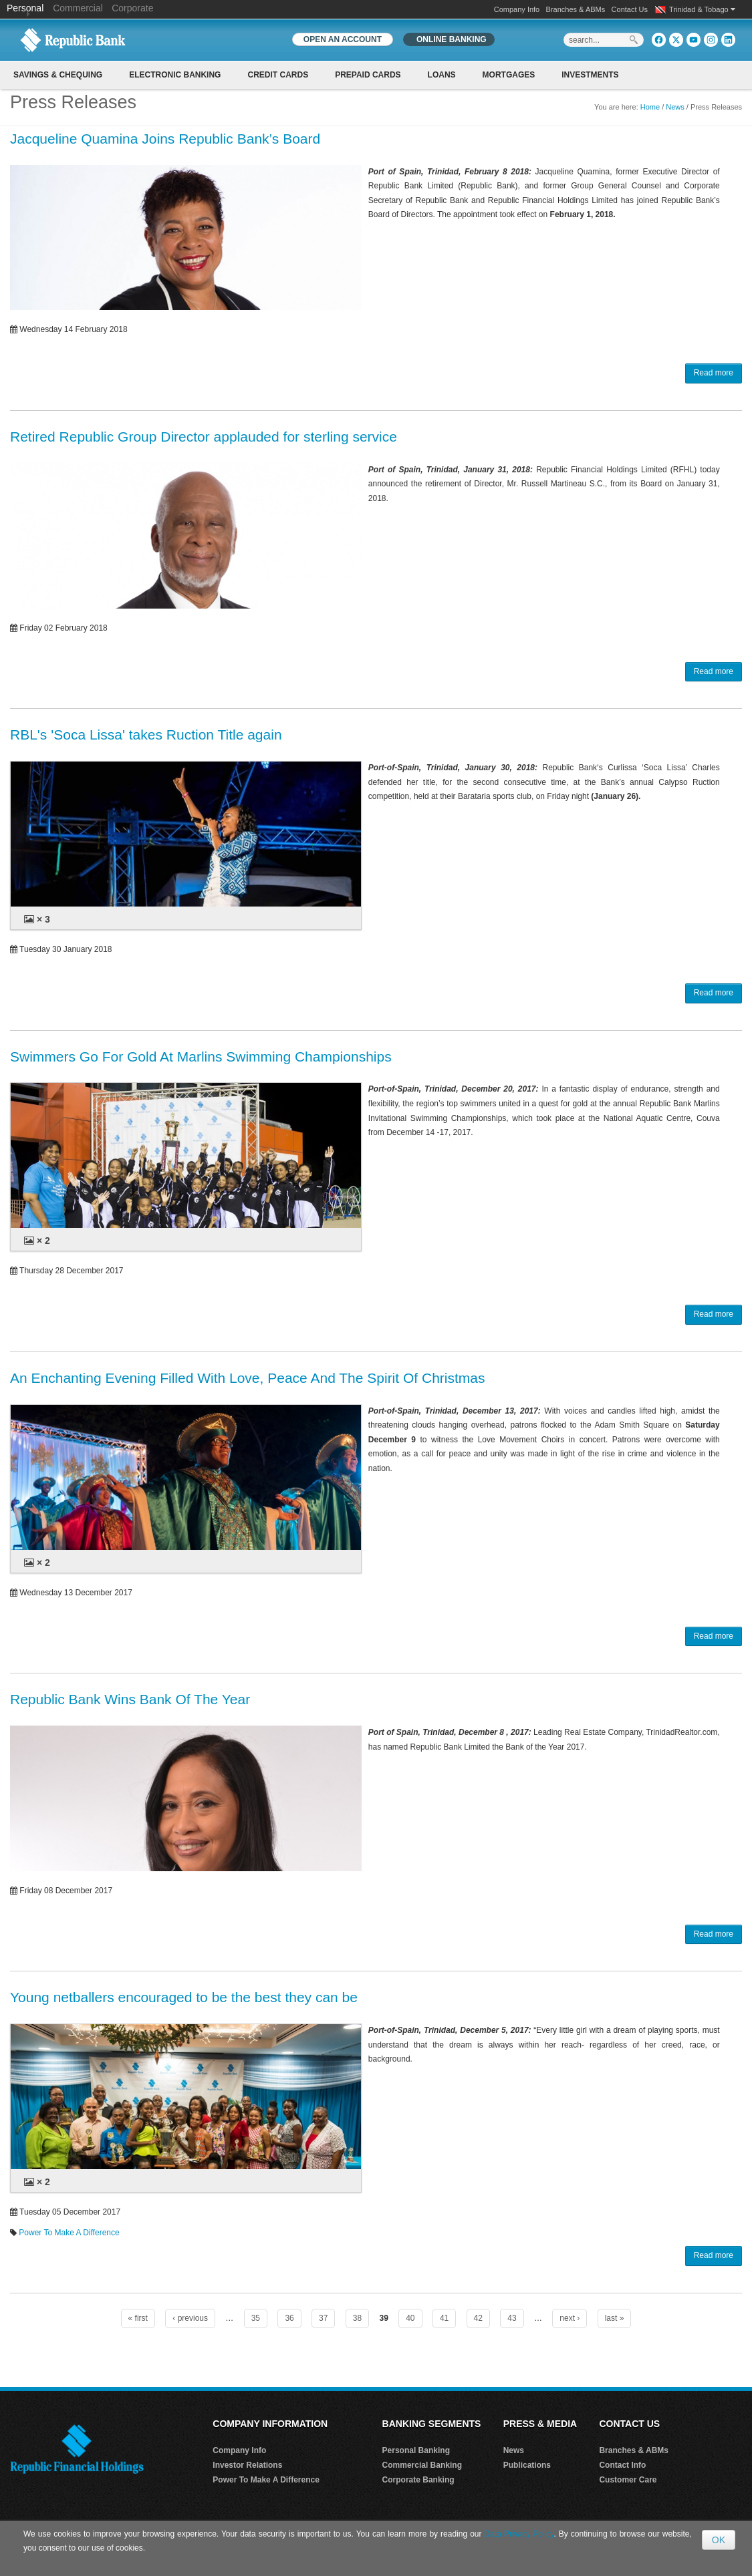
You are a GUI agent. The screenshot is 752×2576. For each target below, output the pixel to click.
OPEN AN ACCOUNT (342, 39)
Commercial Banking (422, 2465)
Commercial (78, 8)
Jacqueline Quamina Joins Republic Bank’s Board (165, 138)
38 (357, 2318)
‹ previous (190, 2318)
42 (478, 2318)
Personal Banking (416, 2450)
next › (569, 2318)
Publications (527, 2465)
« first (138, 2318)
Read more (713, 372)
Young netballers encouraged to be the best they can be (184, 1997)
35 (255, 2318)
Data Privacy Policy (519, 2534)
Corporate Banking (418, 2479)
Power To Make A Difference (69, 2232)
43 (511, 2318)
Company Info (516, 9)
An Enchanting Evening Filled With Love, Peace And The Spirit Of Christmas (247, 1378)
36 (289, 2318)
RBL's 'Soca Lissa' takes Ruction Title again (146, 734)
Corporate (132, 8)
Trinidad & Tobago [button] (702, 9)
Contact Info (622, 2465)
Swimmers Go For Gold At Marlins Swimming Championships (201, 1056)
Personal (26, 8)
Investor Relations (247, 2465)
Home (650, 107)
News (675, 107)
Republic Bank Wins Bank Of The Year (130, 1699)
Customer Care (627, 2479)
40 (410, 2318)
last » (614, 2318)
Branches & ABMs (576, 9)
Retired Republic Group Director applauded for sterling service (203, 436)
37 (323, 2318)
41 (444, 2318)
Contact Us (630, 9)
